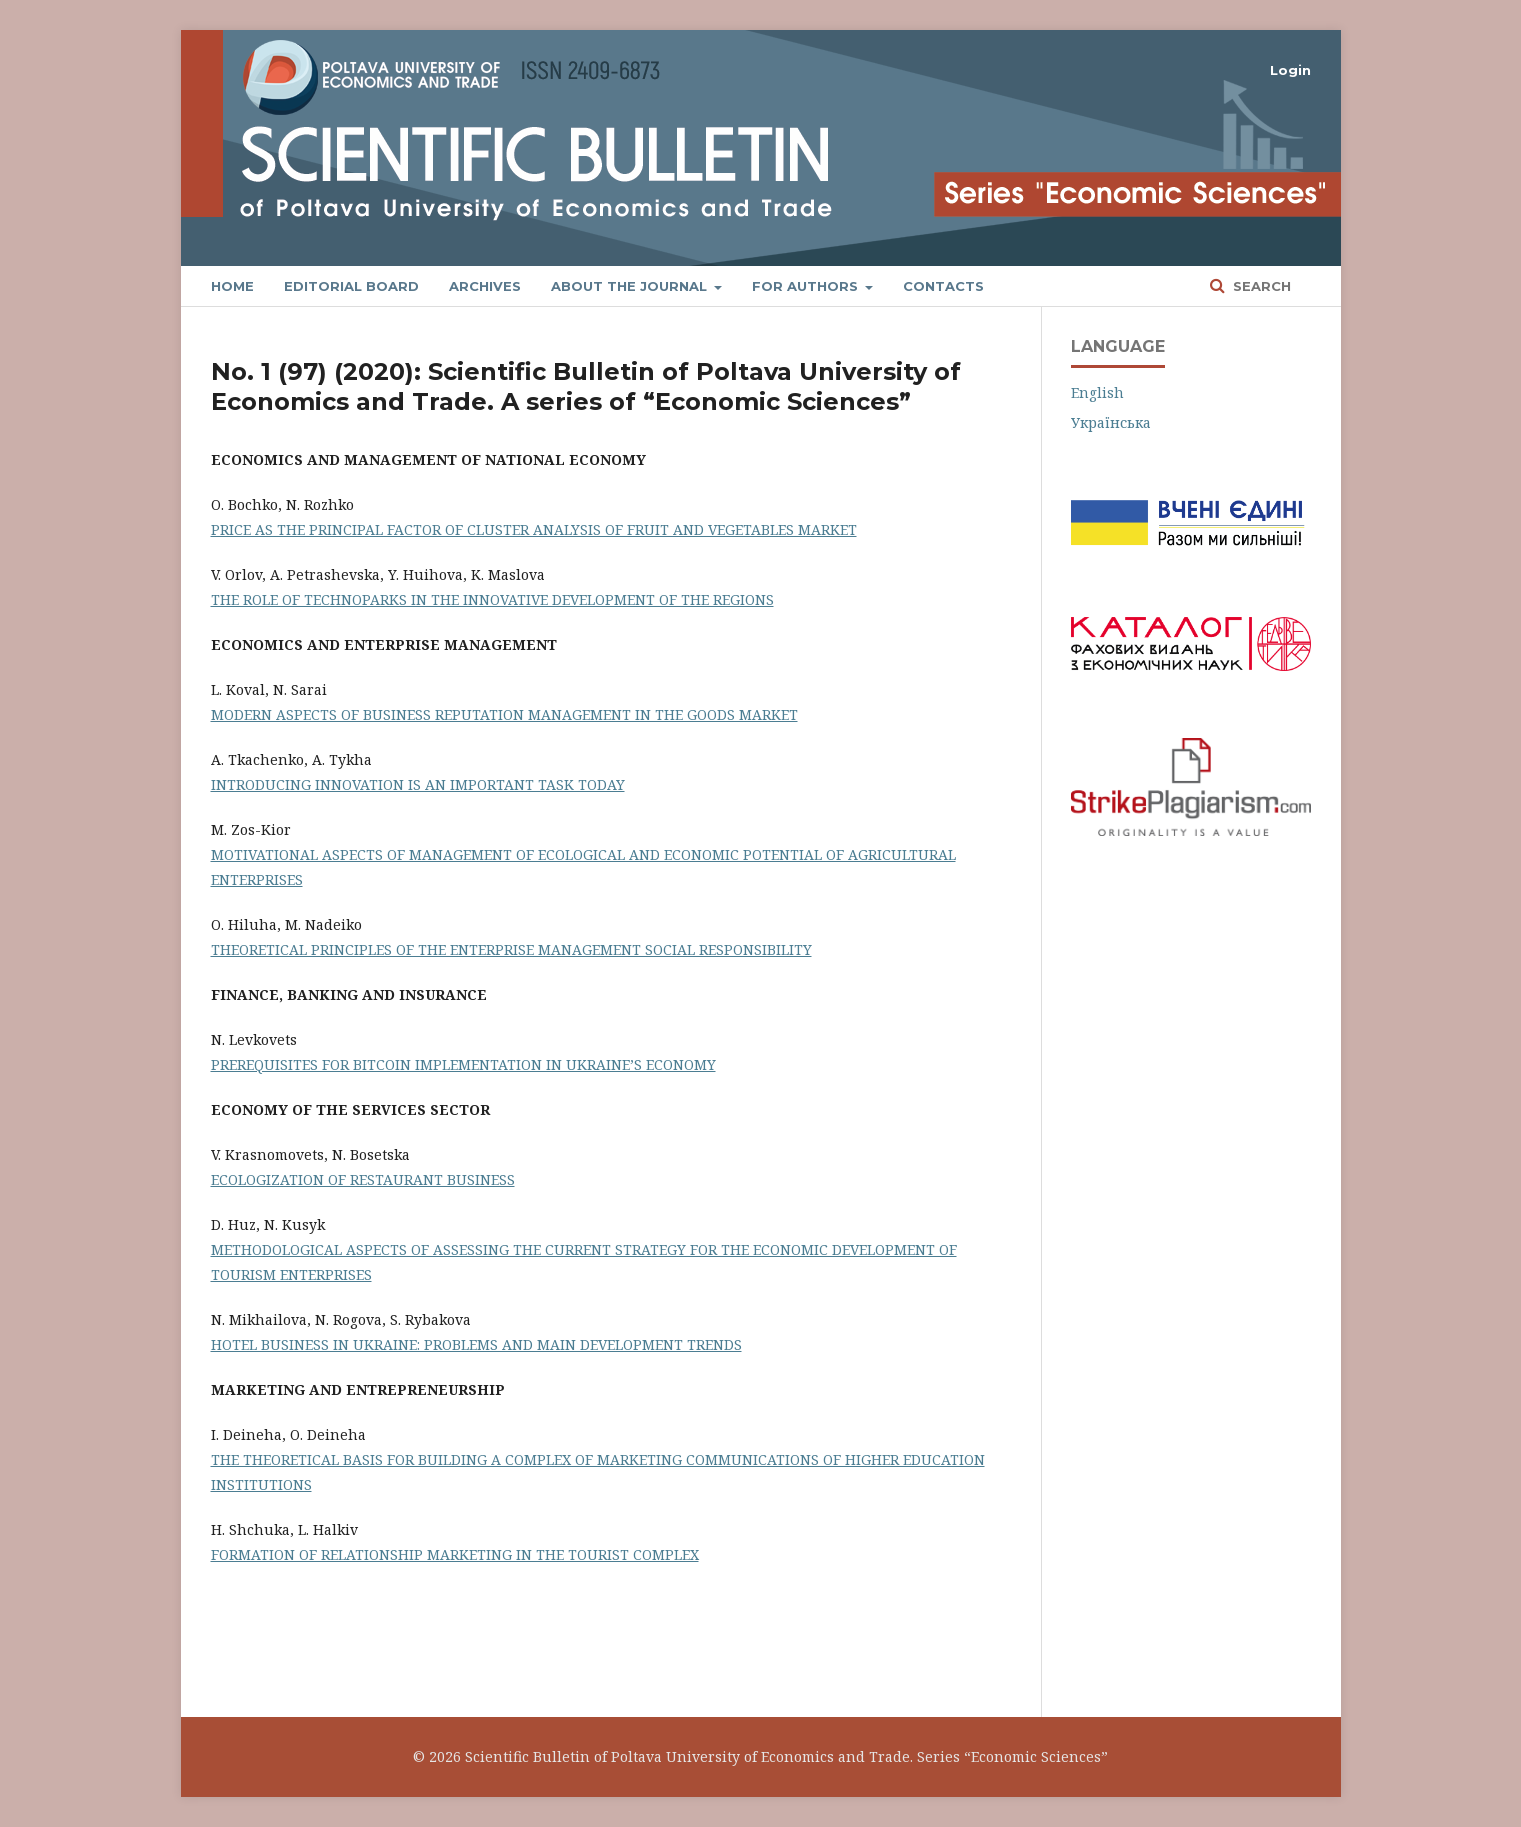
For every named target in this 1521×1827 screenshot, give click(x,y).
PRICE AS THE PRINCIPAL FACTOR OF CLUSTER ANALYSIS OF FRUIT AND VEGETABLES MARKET (534, 529)
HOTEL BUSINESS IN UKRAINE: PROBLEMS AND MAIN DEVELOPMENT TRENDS (476, 1344)
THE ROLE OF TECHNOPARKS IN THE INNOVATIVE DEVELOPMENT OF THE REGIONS (492, 599)
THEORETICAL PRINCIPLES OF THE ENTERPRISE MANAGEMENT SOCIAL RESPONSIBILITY (511, 949)
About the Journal (631, 286)
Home (232, 286)
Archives (485, 286)
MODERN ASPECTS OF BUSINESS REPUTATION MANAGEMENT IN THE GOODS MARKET (504, 714)
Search (1260, 286)
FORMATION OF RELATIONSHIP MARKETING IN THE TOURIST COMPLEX (455, 1554)
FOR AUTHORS (807, 286)
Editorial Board (351, 286)
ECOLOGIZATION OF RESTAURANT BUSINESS (363, 1179)
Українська (1111, 422)
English (1097, 392)
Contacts (943, 286)
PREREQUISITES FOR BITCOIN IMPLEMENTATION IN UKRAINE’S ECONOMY (463, 1064)
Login (1290, 70)
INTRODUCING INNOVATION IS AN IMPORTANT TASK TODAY (418, 784)
